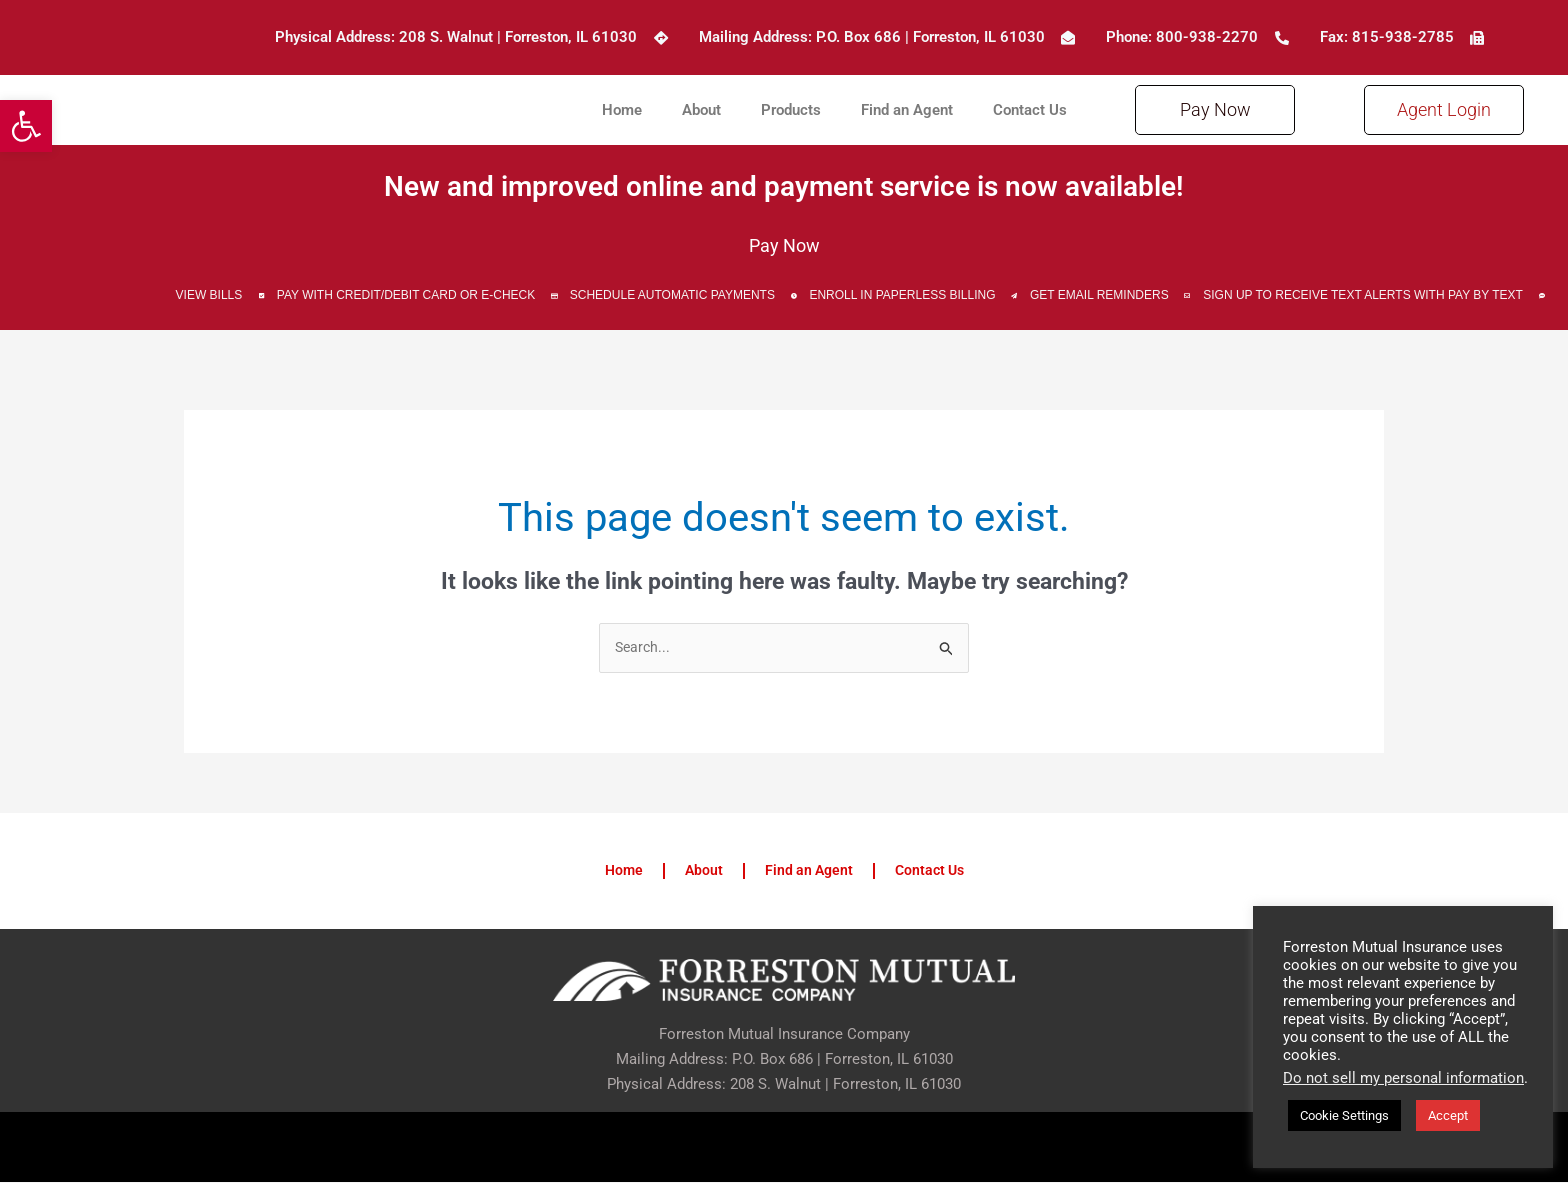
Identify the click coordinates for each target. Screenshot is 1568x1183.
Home (622, 110)
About (701, 110)
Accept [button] (1448, 1115)
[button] (26, 126)
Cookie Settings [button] (1344, 1115)
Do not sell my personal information (1403, 1078)
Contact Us (1030, 110)
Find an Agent (907, 110)
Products (791, 110)
